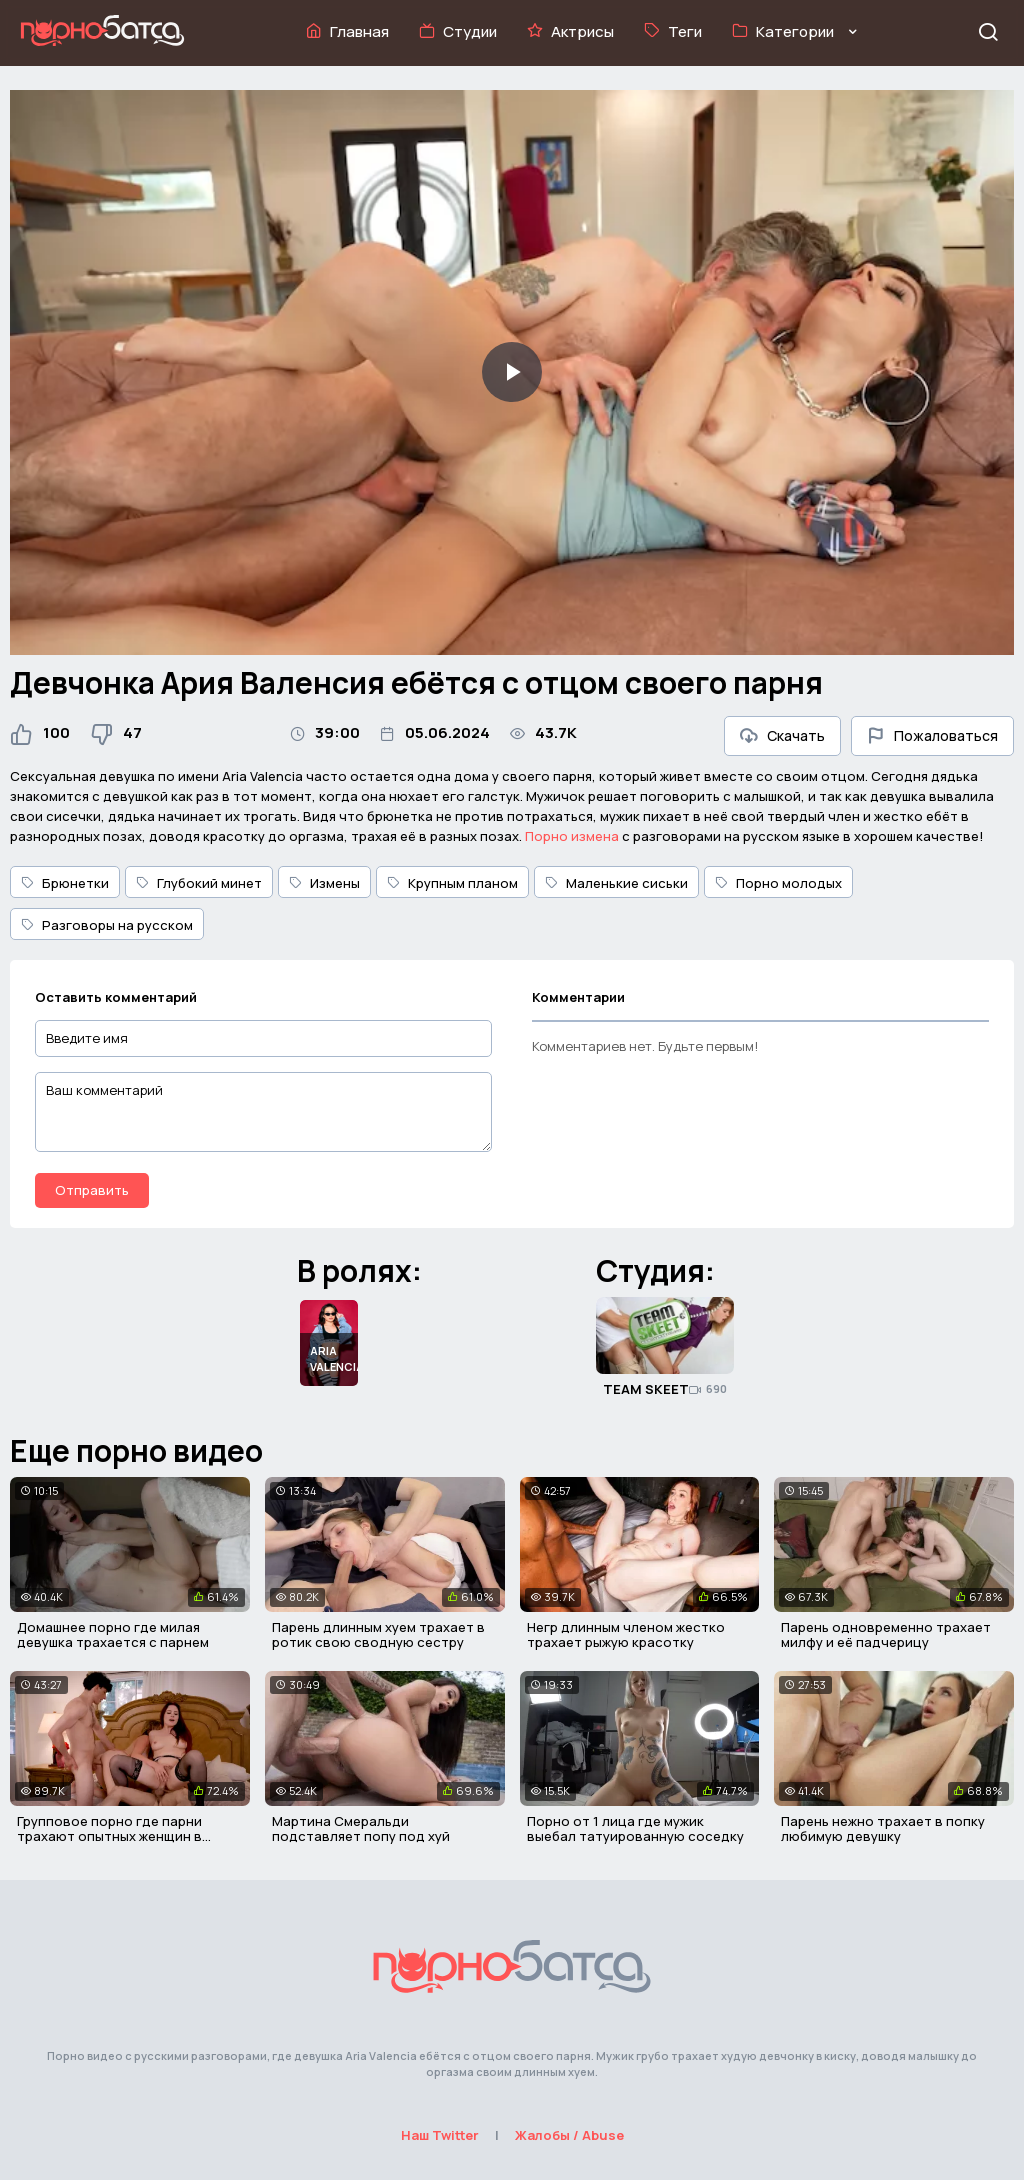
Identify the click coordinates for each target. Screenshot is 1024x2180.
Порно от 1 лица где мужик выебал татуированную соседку (635, 1829)
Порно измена (572, 836)
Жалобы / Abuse (569, 2135)
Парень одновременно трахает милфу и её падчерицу (886, 1635)
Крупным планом (452, 883)
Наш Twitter (440, 2135)
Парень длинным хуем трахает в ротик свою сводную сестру (378, 1635)
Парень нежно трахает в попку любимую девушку (883, 1829)
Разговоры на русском (107, 925)
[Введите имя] (263, 1038)
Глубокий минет (199, 883)
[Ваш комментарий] (263, 1112)
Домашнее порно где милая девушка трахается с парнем (113, 1635)
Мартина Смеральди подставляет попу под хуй (361, 1829)
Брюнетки (65, 883)
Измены (324, 883)
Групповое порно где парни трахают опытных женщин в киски (109, 1836)
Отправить (92, 1190)
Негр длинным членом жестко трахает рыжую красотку (626, 1635)
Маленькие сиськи (616, 883)
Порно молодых (778, 883)
